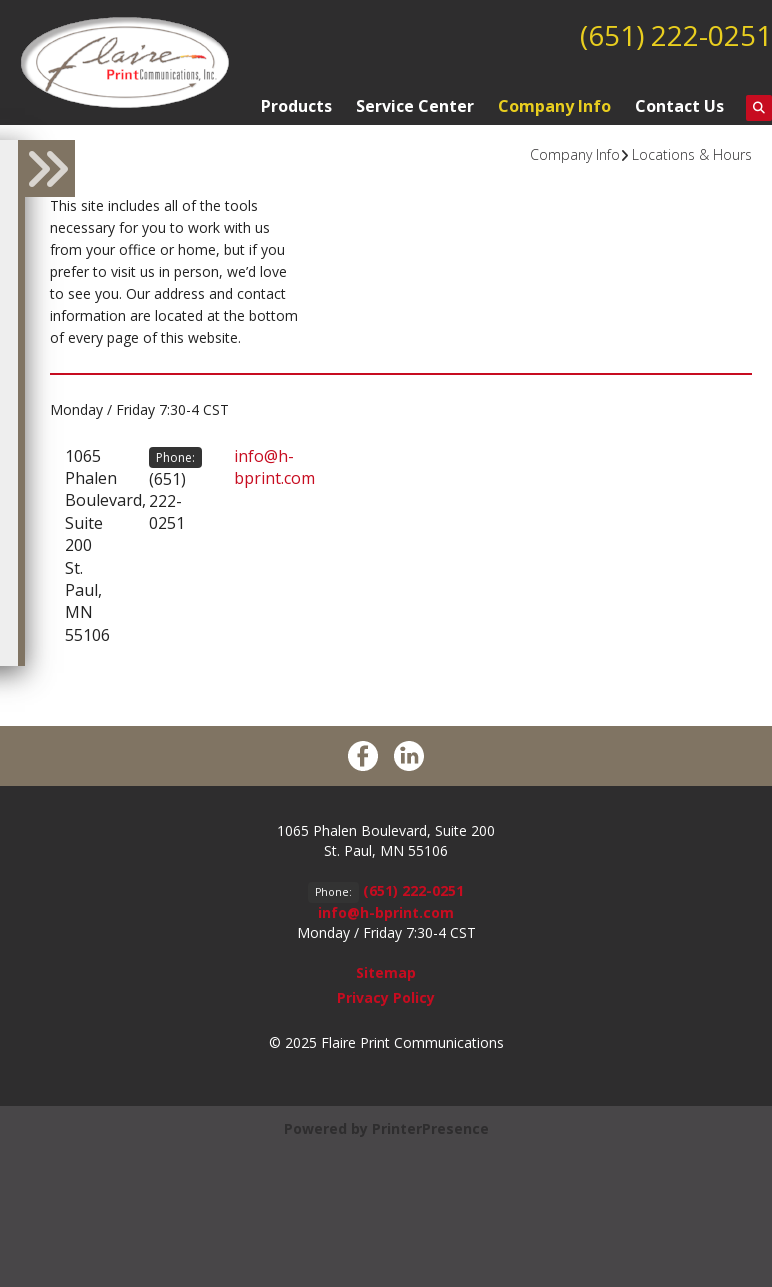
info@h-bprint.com (274, 467)
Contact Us (679, 106)
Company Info (554, 106)
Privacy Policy (386, 997)
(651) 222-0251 (676, 35)
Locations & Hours (692, 154)
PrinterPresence (430, 1128)
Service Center (415, 106)
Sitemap (386, 972)
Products (296, 106)
